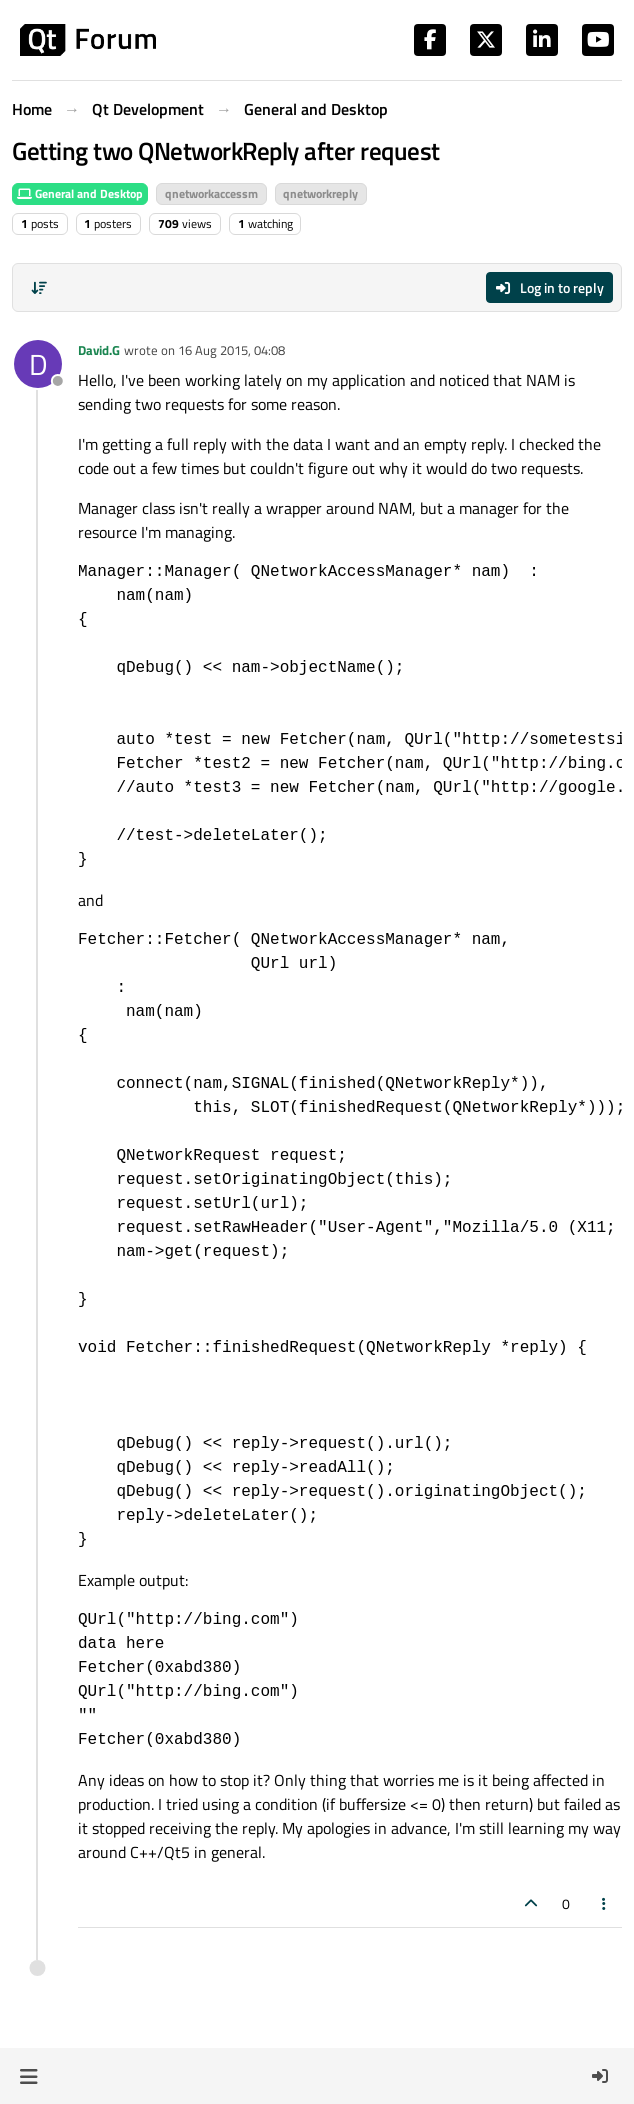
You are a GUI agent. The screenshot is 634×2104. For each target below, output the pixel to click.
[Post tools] (605, 1903)
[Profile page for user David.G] (38, 364)
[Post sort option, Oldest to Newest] (39, 288)
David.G (99, 350)
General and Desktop (80, 193)
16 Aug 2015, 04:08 (231, 350)
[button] (28, 2076)
